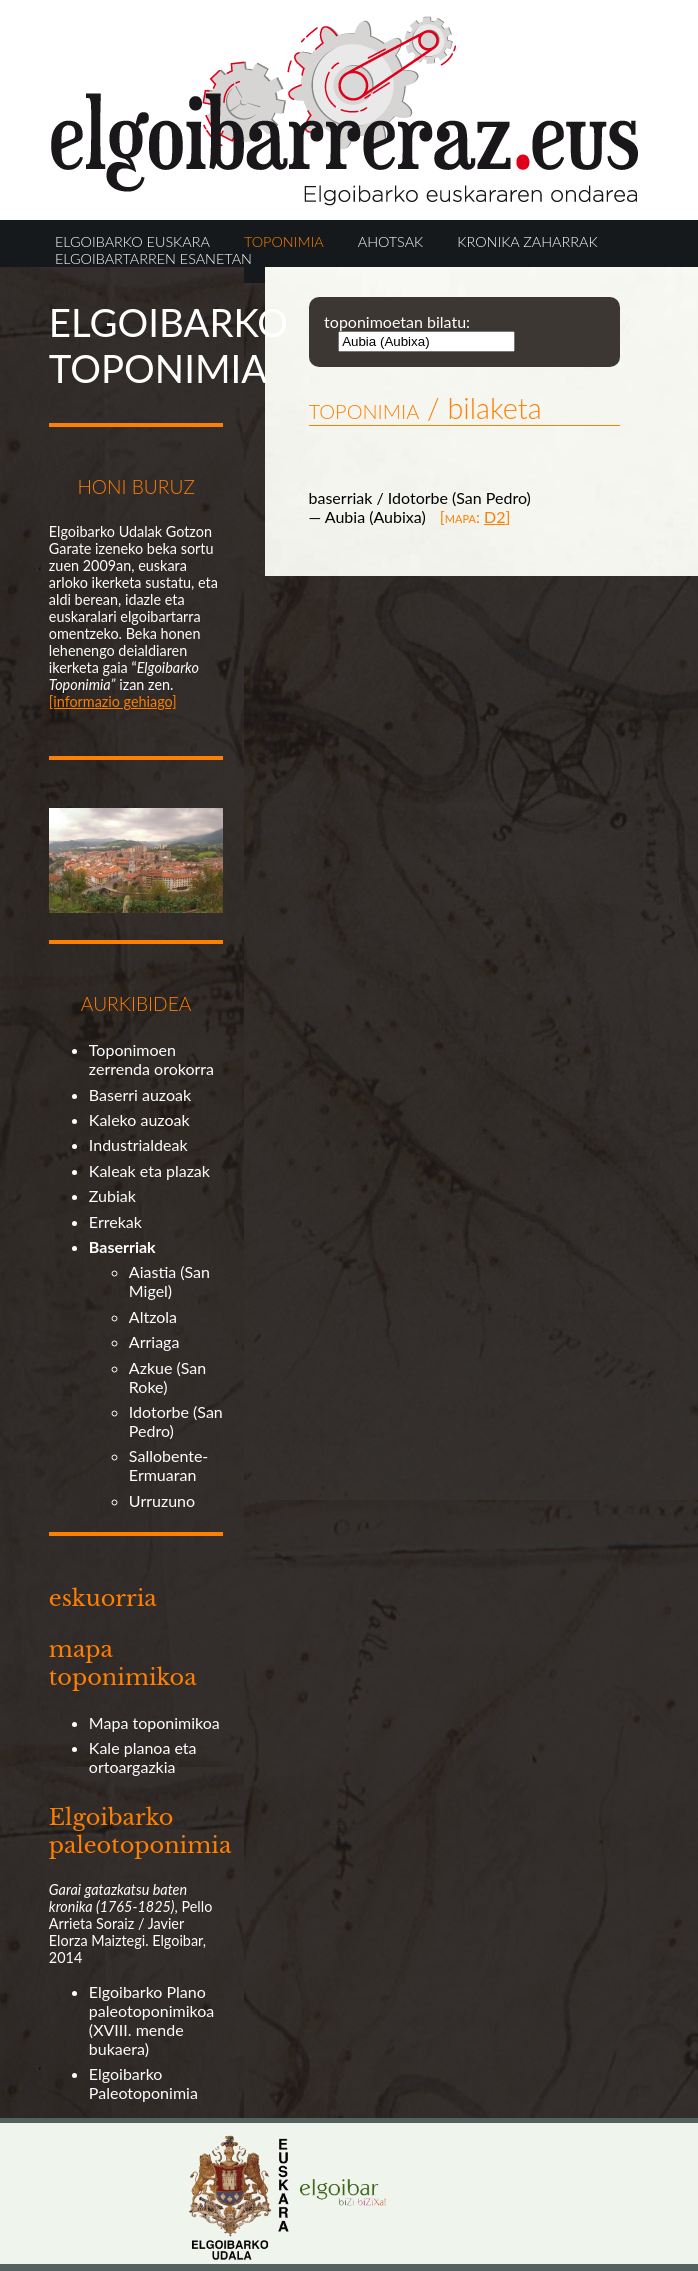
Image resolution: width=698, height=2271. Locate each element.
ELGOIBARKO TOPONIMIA (168, 345)
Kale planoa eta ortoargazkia (143, 1757)
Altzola (153, 1316)
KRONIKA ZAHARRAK (527, 241)
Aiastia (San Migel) (169, 1281)
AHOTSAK (390, 241)
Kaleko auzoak (139, 1119)
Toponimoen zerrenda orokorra (151, 1059)
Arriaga (154, 1341)
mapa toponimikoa (123, 1663)
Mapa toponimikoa (154, 1722)
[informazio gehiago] (113, 701)
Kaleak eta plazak (149, 1170)
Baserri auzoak (140, 1094)
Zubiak (112, 1195)
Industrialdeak (138, 1144)
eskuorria (103, 1598)
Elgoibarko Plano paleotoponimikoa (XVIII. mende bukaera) (151, 2020)
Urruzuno (162, 1500)
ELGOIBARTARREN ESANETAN (153, 258)
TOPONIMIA (284, 241)
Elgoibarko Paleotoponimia (143, 2083)
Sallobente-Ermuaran (168, 1465)
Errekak (115, 1221)
